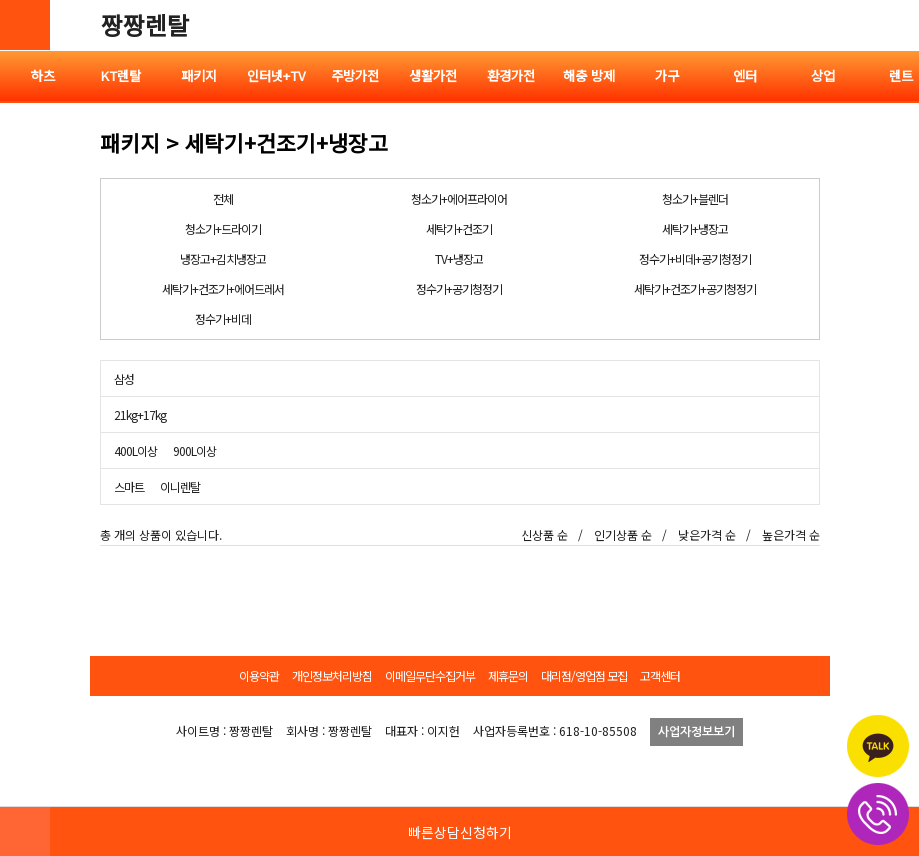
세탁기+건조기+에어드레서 (223, 288)
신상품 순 (544, 534)
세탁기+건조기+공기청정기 (695, 288)
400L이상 (135, 450)
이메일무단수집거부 (430, 675)
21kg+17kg (140, 414)
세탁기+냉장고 (695, 228)
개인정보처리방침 (332, 675)
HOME (25, 831)
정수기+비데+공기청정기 (695, 258)
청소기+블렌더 (695, 198)
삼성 (124, 378)
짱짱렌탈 (145, 24)
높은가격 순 (791, 534)
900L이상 (194, 450)
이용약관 (259, 675)
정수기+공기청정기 (459, 288)
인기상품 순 (623, 534)
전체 (223, 198)
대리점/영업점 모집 (584, 675)
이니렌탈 (180, 486)
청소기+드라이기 (223, 228)
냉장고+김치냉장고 (223, 258)
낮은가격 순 (707, 534)
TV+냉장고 (459, 258)
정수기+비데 (223, 318)
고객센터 (660, 675)
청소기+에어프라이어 (459, 198)
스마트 (129, 486)
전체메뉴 (894, 25)
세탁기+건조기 (459, 228)
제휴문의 (508, 675)
